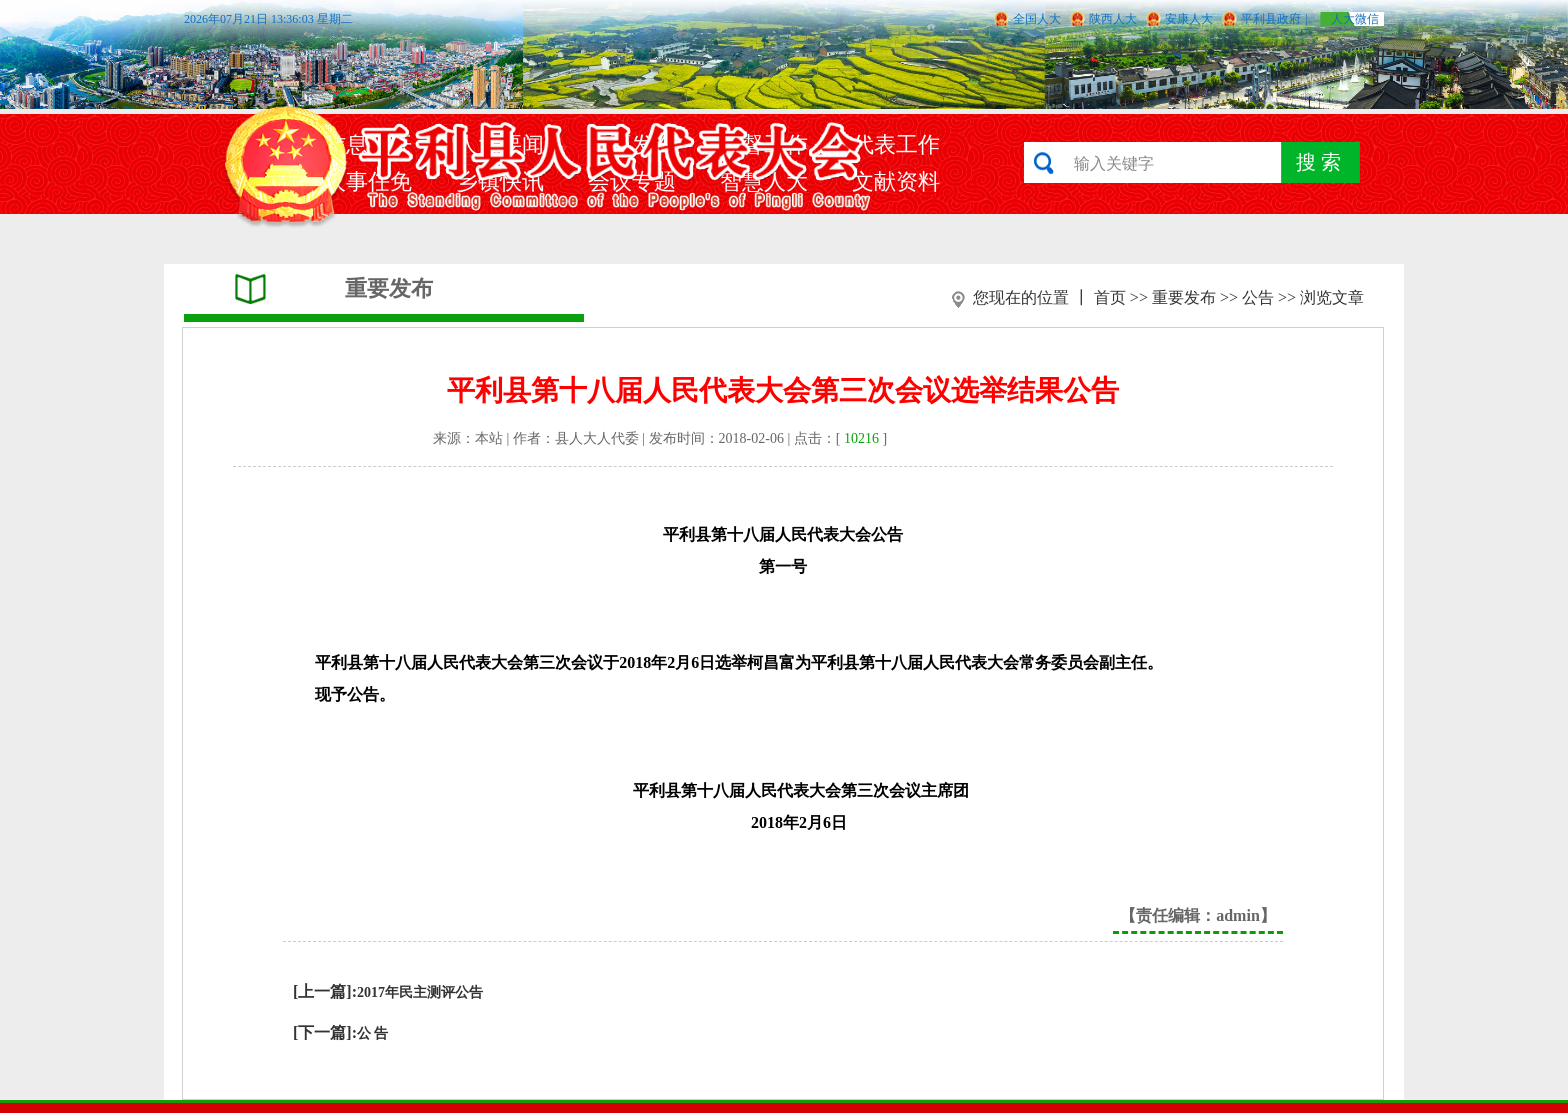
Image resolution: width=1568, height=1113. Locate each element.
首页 (1110, 297)
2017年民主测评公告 (420, 992)
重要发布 (1184, 297)
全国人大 (1037, 19)
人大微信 (1355, 19)
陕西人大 (1113, 19)
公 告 (373, 1033)
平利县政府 (1271, 19)
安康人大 (1189, 19)
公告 (1258, 297)
